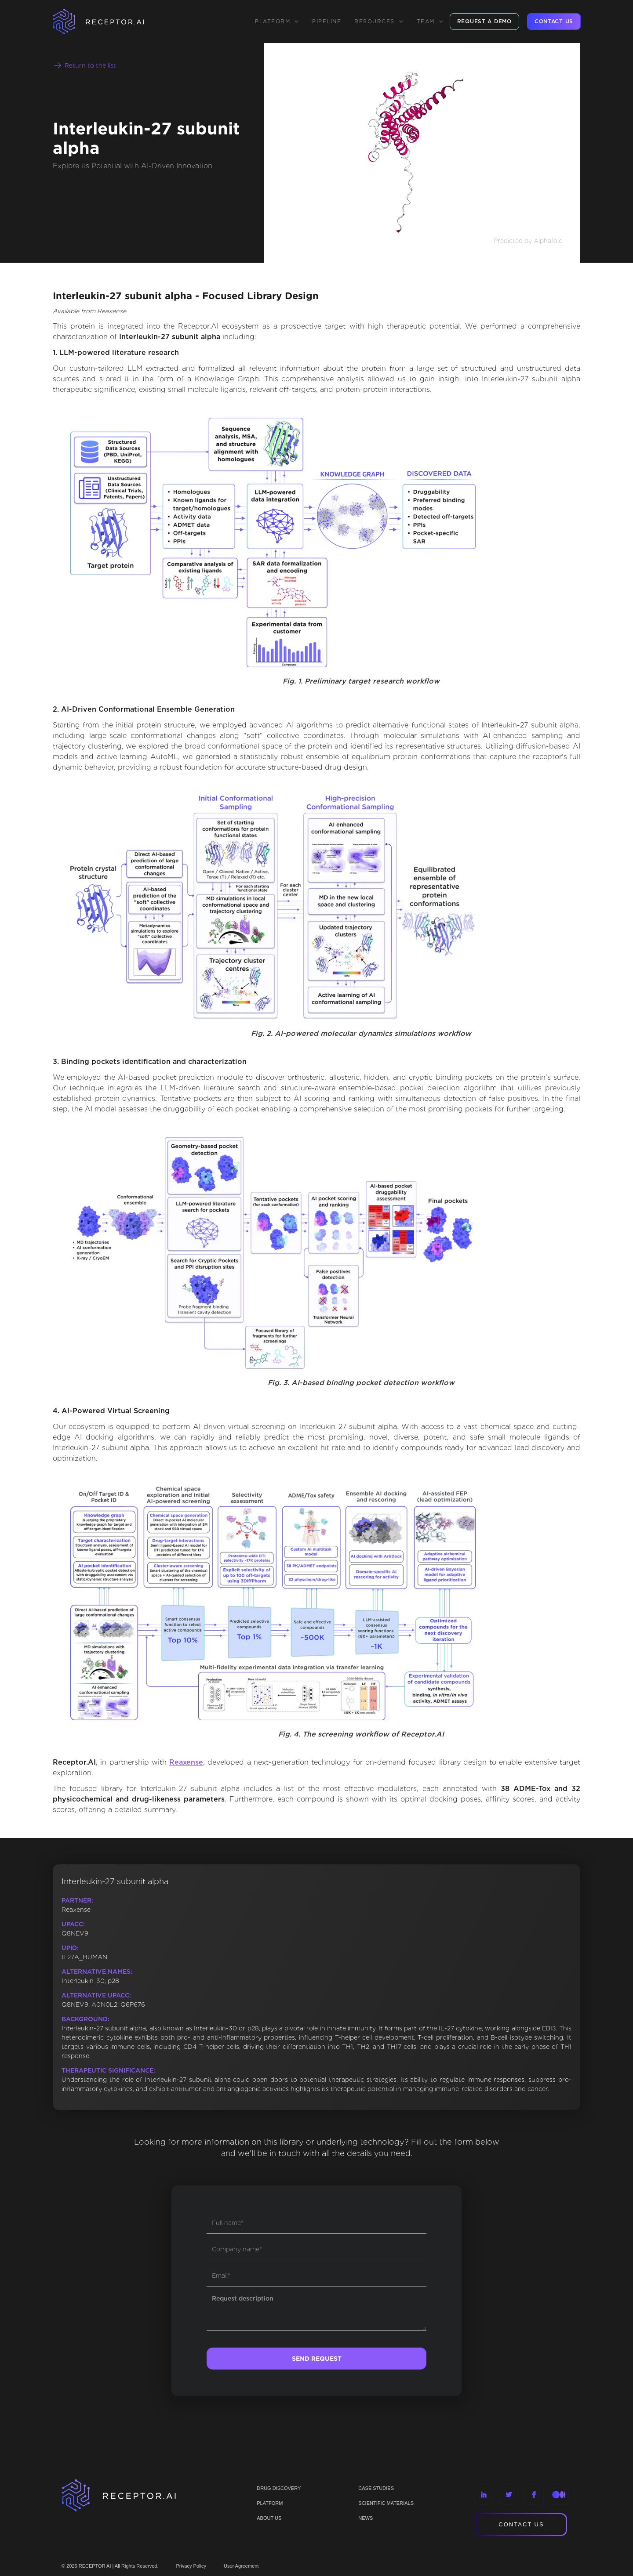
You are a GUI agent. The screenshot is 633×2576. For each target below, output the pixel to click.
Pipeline (326, 21)
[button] (277, 21)
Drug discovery (279, 2488)
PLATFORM (270, 2503)
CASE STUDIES (376, 2488)
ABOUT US (269, 2518)
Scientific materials (386, 2503)
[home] (110, 21)
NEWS (365, 2518)
